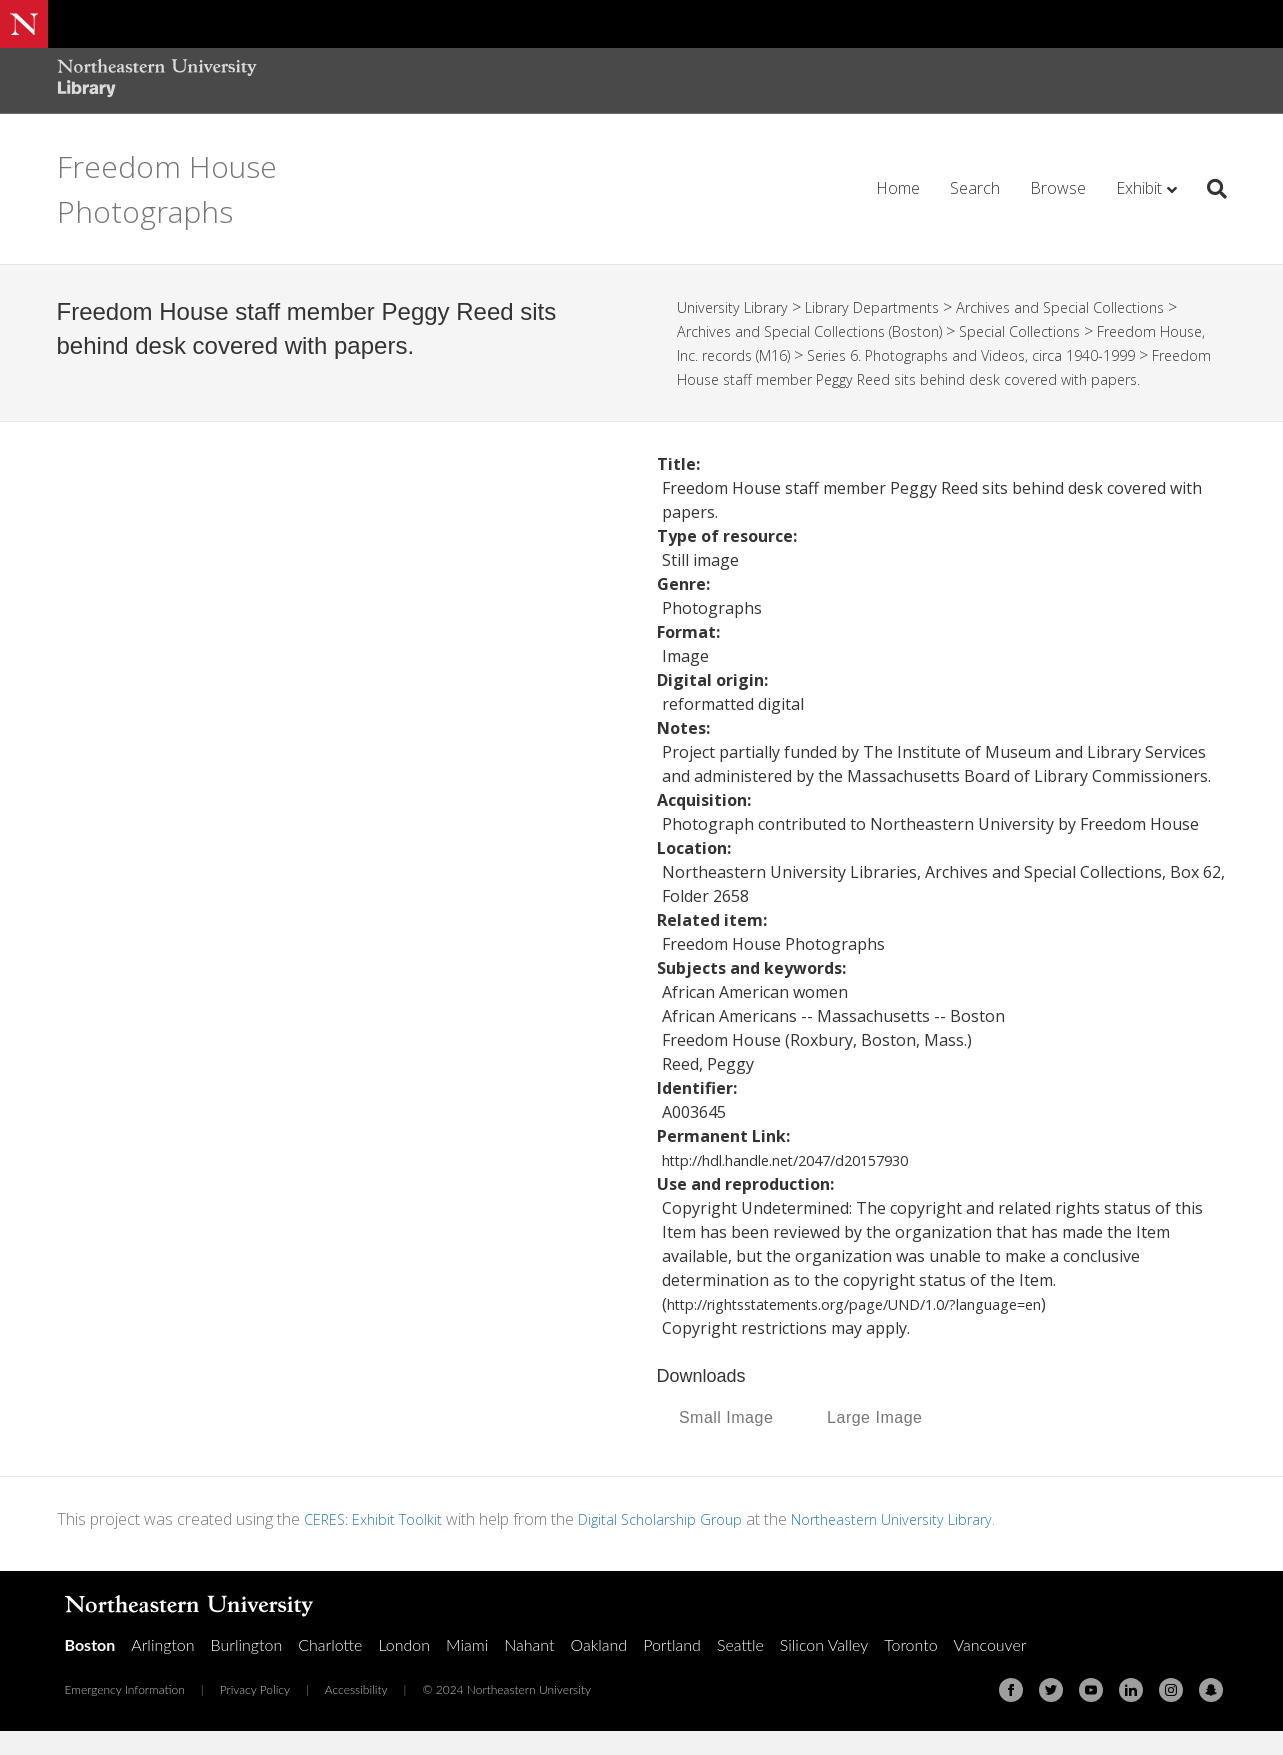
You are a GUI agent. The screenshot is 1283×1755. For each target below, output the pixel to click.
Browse (1058, 188)
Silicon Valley (824, 1668)
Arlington (162, 1668)
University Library (737, 307)
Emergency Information (125, 1713)
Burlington (247, 1668)
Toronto (910, 1668)
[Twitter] (1051, 1714)
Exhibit (1139, 188)
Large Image (874, 1441)
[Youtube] (1091, 1714)
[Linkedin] (1131, 1714)
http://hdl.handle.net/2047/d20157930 (802, 1184)
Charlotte (330, 1668)
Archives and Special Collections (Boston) (824, 331)
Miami (467, 1668)
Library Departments (888, 307)
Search (975, 188)
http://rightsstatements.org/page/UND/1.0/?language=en (883, 1328)
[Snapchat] (1211, 1714)
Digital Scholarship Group (681, 1543)
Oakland (598, 1668)
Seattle (740, 1668)
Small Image (726, 1441)
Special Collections (1054, 331)
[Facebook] (1011, 1714)
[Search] (1209, 189)
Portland (672, 1668)
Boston (90, 1668)
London (404, 1668)
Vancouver (990, 1668)
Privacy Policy (255, 1713)
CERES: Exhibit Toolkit (379, 1543)
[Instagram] (1171, 1714)
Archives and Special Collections (1092, 307)
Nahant (529, 1668)
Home (898, 188)
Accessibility (356, 1713)
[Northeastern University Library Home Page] (157, 80)
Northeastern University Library (931, 1543)
